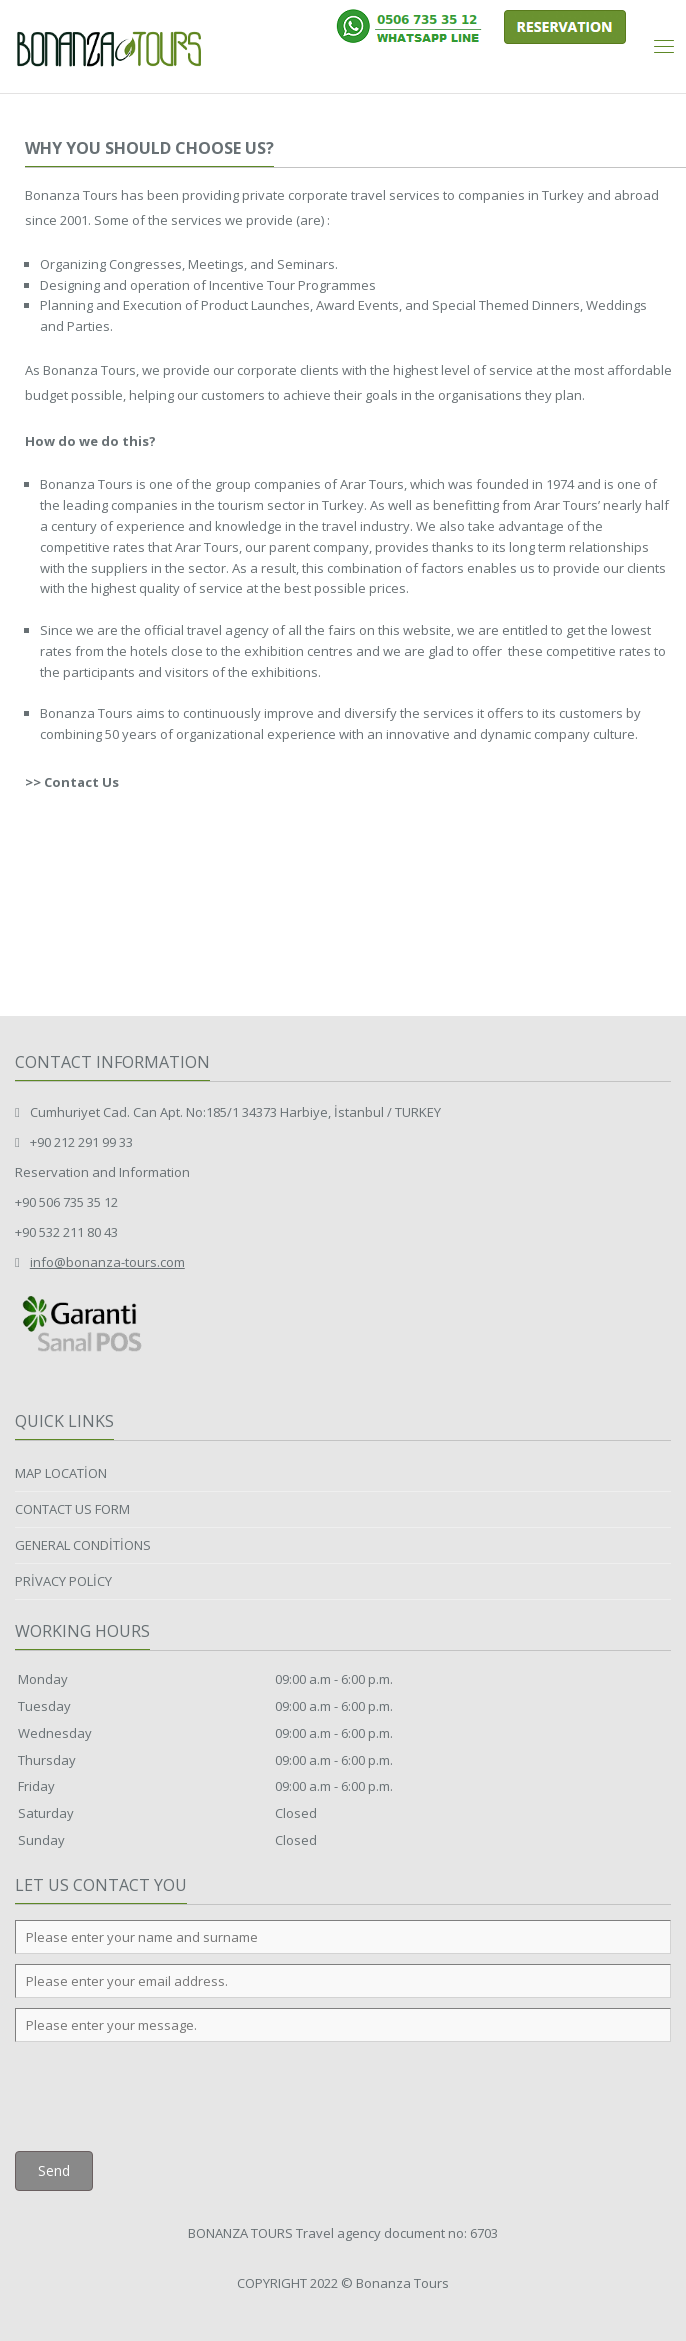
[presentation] (167, 2091)
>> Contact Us (72, 782)
